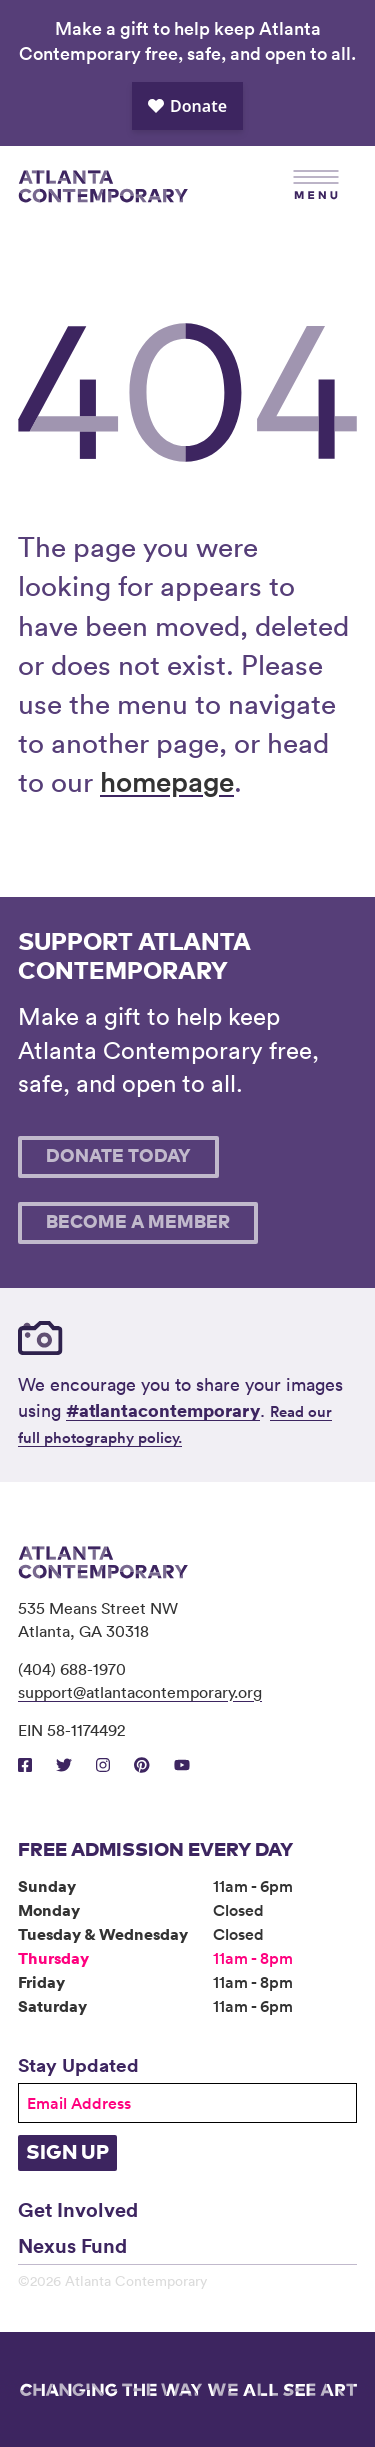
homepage (167, 781)
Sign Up (67, 2153)
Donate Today (118, 1157)
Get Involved (78, 2209)
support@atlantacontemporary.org (140, 1692)
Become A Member (138, 1223)
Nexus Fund (72, 2245)
